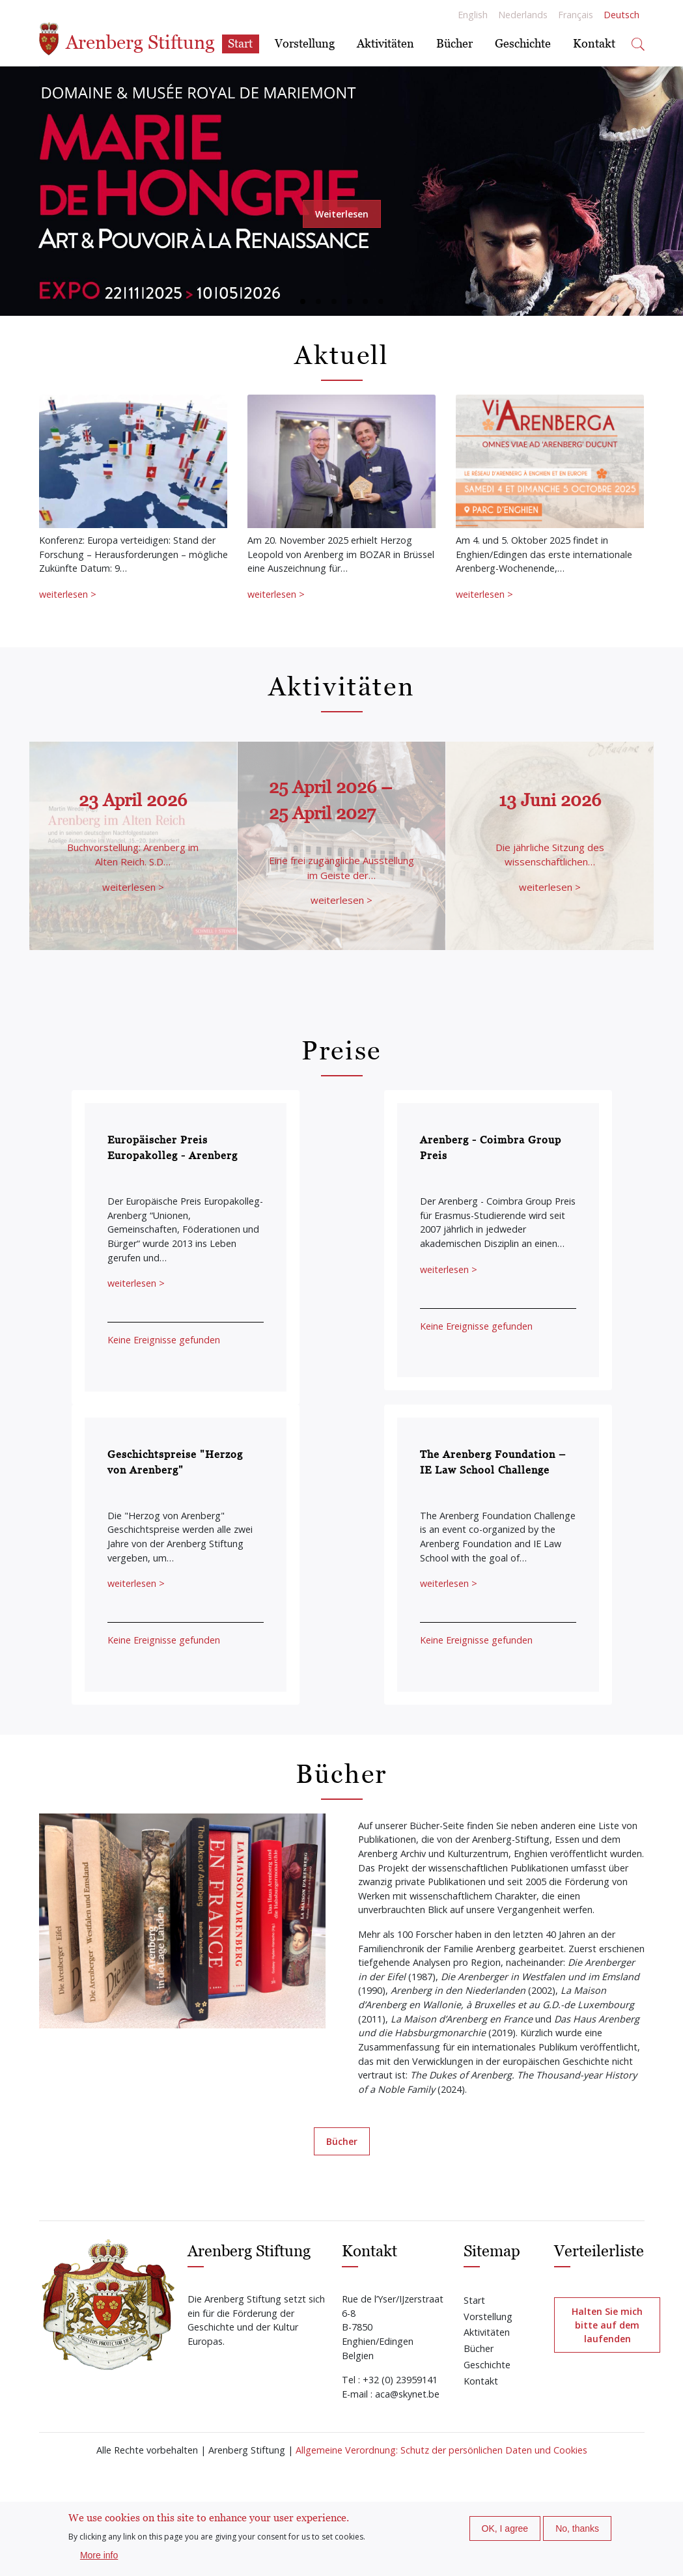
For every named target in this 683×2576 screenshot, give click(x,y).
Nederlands (523, 14)
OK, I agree (505, 2528)
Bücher (454, 43)
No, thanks (577, 2528)
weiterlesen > (67, 594)
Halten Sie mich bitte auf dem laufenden (607, 2325)
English (473, 14)
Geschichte (523, 43)
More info (99, 2555)
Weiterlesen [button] (342, 214)
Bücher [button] (341, 2141)
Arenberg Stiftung (127, 39)
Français (575, 14)
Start (240, 43)
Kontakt (594, 43)
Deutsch (621, 14)
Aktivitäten (385, 43)
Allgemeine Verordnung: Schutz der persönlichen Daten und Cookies (441, 2450)
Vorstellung (305, 43)
